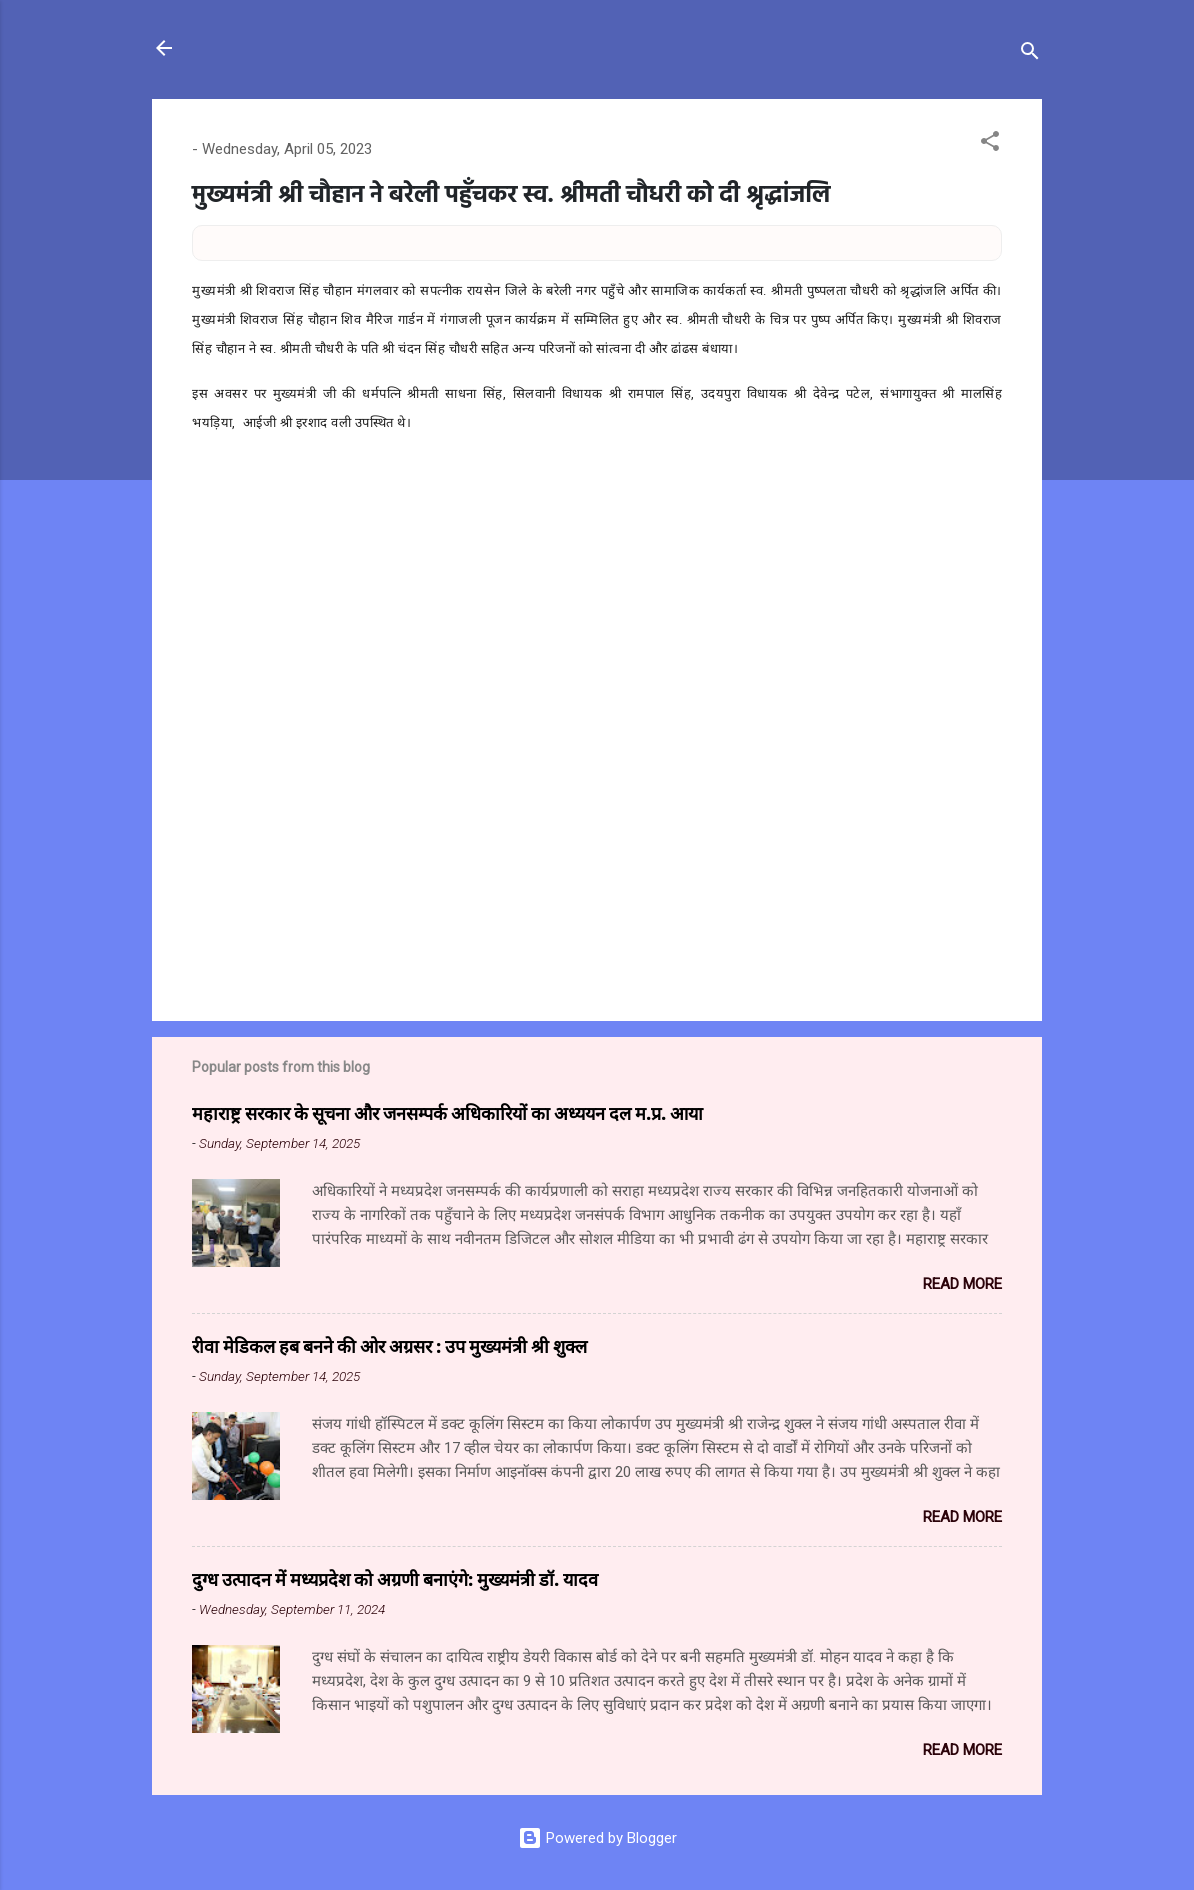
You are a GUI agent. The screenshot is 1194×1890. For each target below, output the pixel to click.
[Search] (1030, 54)
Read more (962, 1284)
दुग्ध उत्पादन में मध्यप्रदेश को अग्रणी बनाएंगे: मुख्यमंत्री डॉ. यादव (395, 1579)
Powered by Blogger (597, 1838)
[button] (990, 144)
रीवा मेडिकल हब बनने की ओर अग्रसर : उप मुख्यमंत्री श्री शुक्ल (389, 1346)
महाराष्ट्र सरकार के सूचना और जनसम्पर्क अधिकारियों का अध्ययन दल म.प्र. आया (447, 1113)
